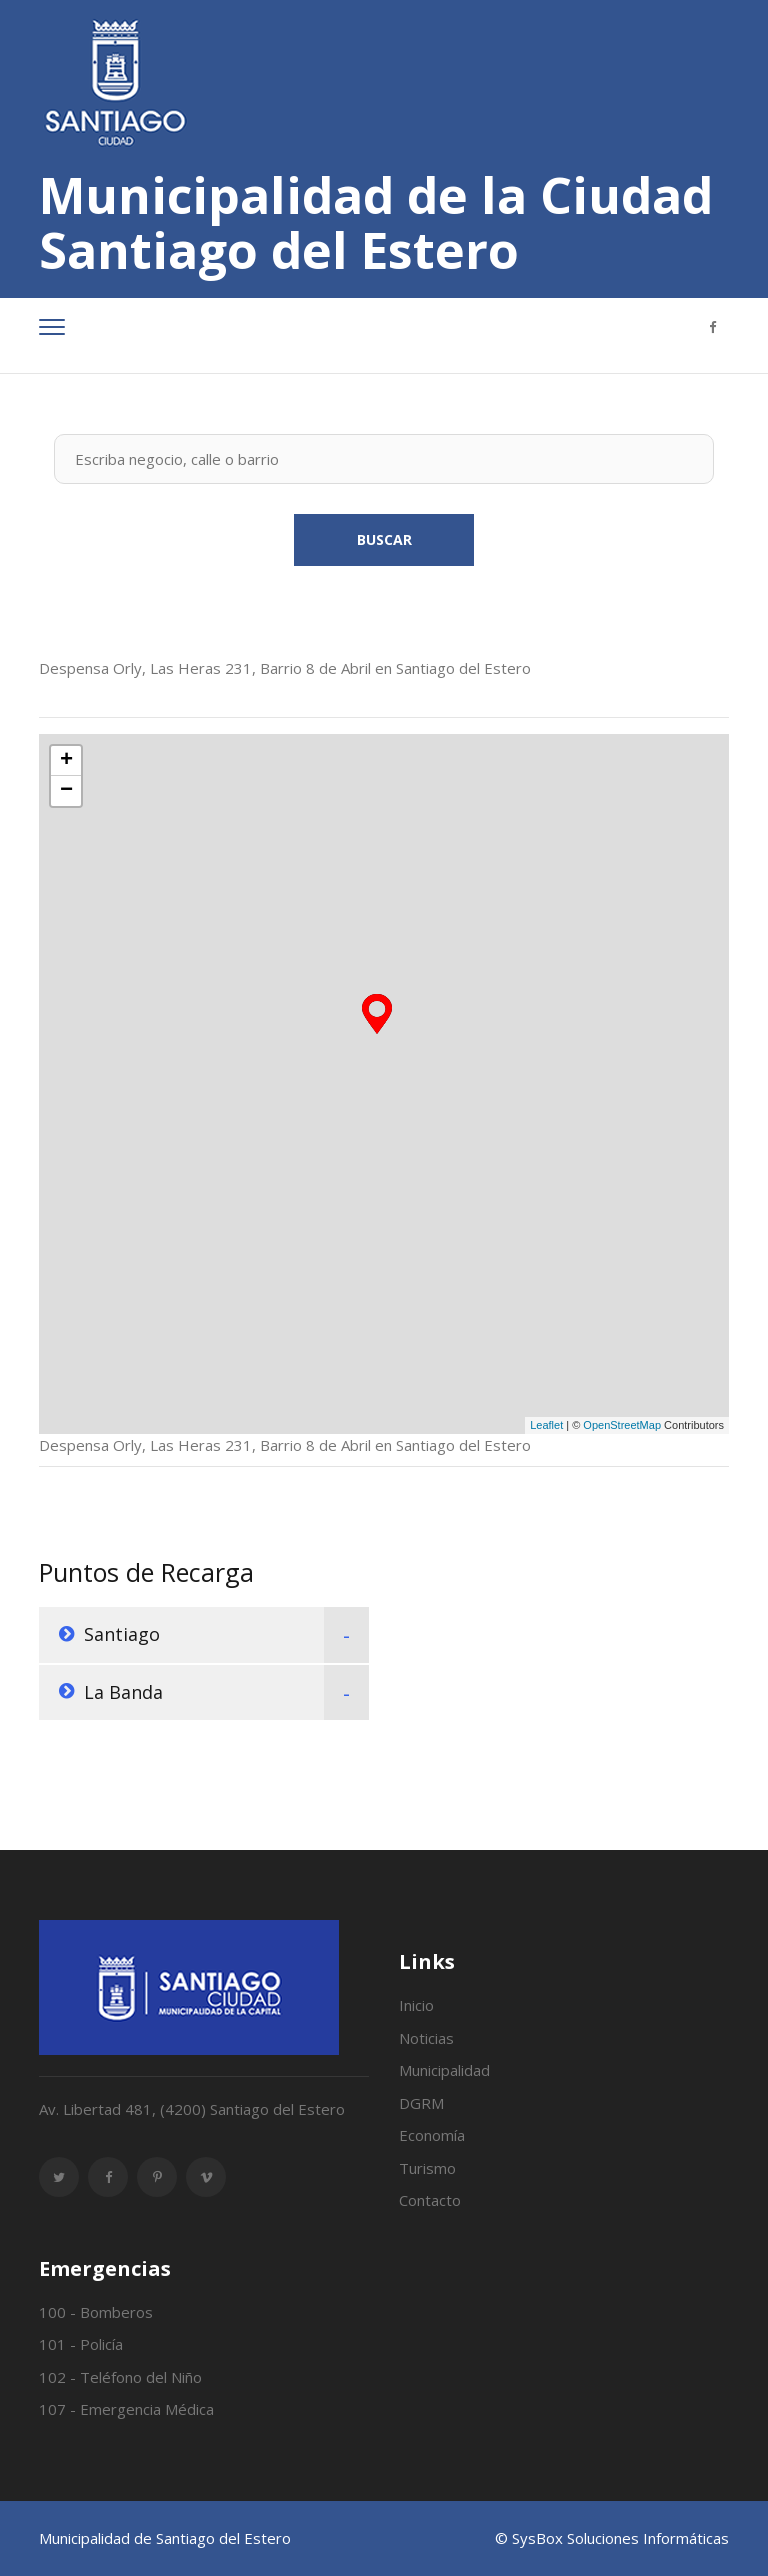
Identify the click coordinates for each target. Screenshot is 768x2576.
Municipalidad (444, 2070)
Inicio (416, 2005)
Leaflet (546, 1425)
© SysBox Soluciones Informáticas (612, 2538)
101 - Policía (81, 2344)
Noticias (426, 2038)
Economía (432, 2135)
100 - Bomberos (96, 2312)
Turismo (427, 2168)
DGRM (421, 2103)
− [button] (66, 791)
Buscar (384, 539)
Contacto (430, 2200)
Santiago (122, 1634)
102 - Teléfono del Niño (120, 2377)
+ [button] (66, 761)
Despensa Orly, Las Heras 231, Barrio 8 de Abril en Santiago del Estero (285, 668)
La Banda (123, 1692)
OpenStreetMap (622, 1425)
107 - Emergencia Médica (126, 2409)
